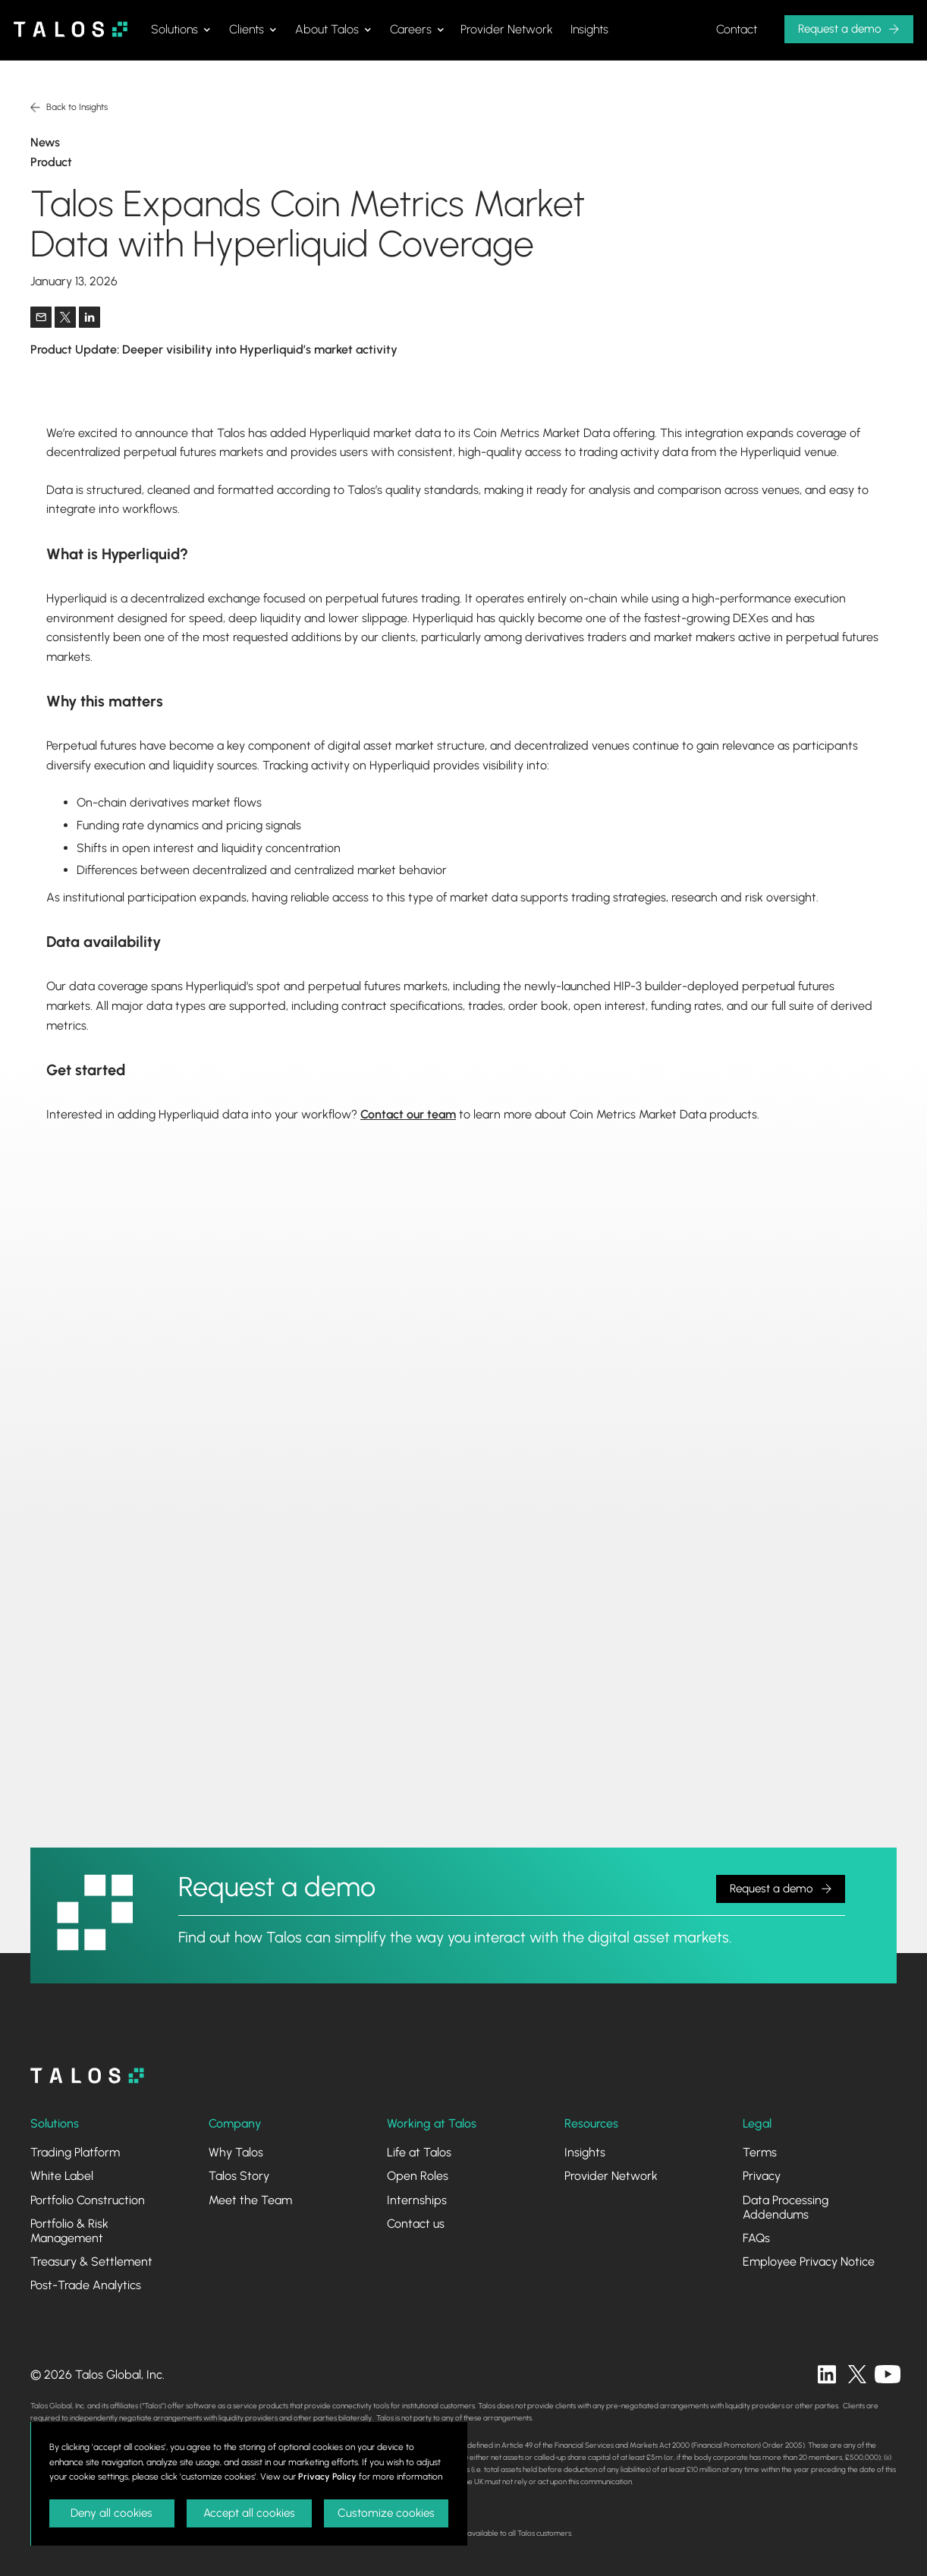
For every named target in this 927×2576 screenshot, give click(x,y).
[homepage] (87, 2076)
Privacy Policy (327, 2476)
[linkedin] (827, 2374)
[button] (180, 29)
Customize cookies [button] (386, 2513)
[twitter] (857, 2374)
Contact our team (408, 1114)
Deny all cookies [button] (111, 2513)
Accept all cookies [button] (249, 2513)
